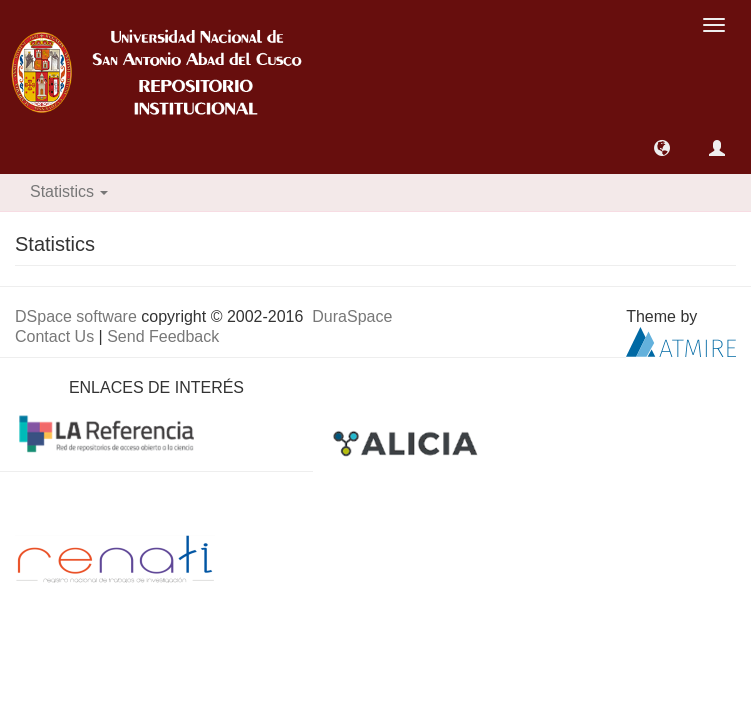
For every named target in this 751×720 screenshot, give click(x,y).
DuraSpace (352, 316)
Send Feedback (163, 336)
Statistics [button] (69, 191)
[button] (662, 148)
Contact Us (54, 336)
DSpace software (76, 316)
